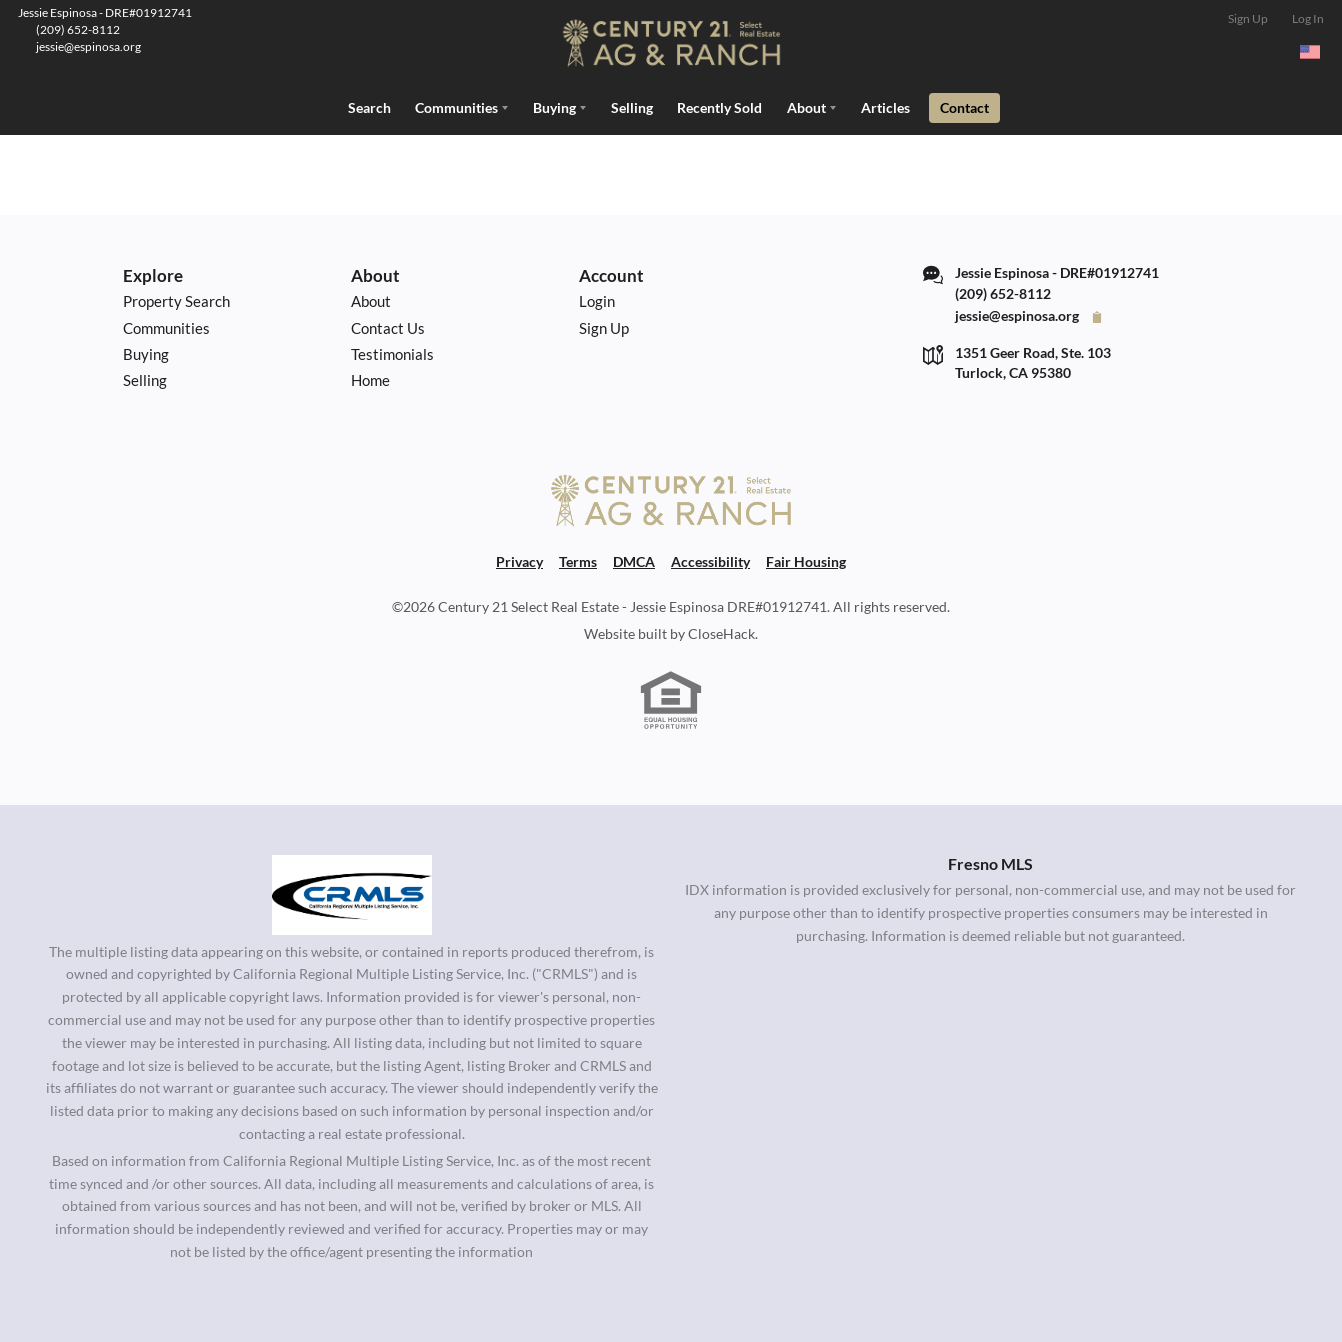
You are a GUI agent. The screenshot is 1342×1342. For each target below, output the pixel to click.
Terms (578, 560)
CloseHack (721, 631)
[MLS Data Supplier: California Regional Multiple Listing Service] (352, 893)
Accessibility (710, 560)
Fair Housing (806, 560)
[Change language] (1310, 52)
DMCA (634, 560)
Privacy (519, 560)
